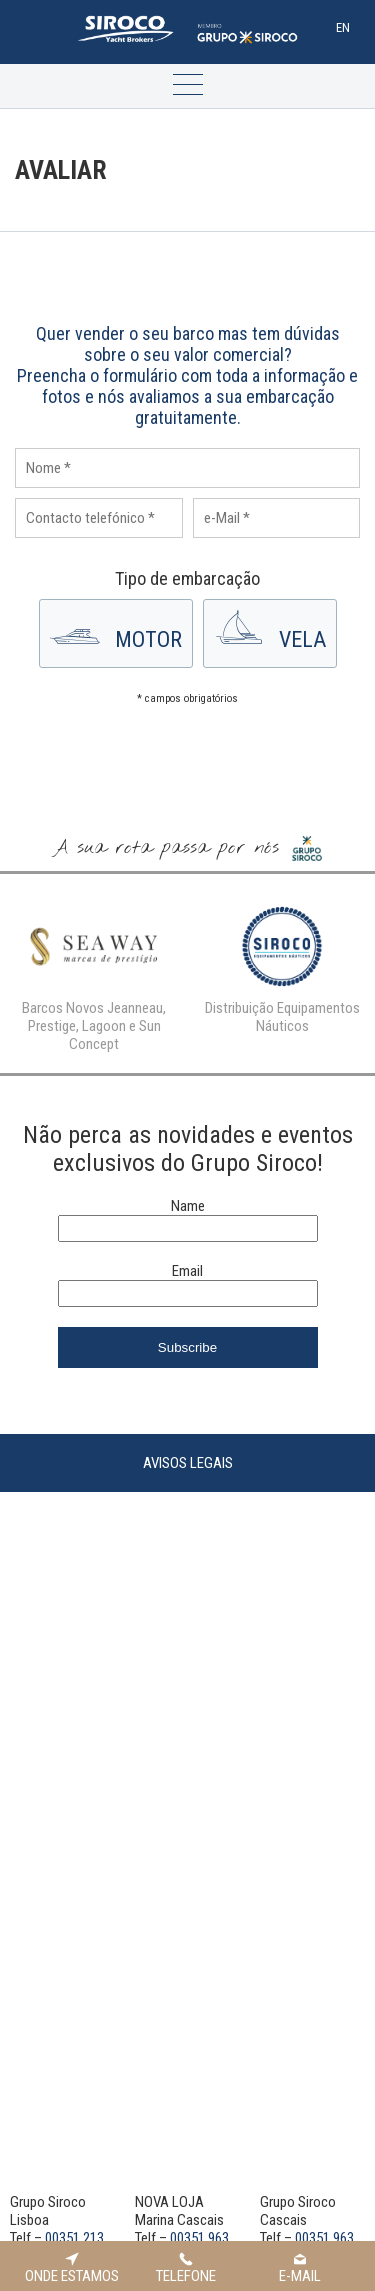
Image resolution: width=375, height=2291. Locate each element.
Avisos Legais (188, 1463)
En (343, 27)
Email (187, 1271)
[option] (94, 973)
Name (188, 1206)
